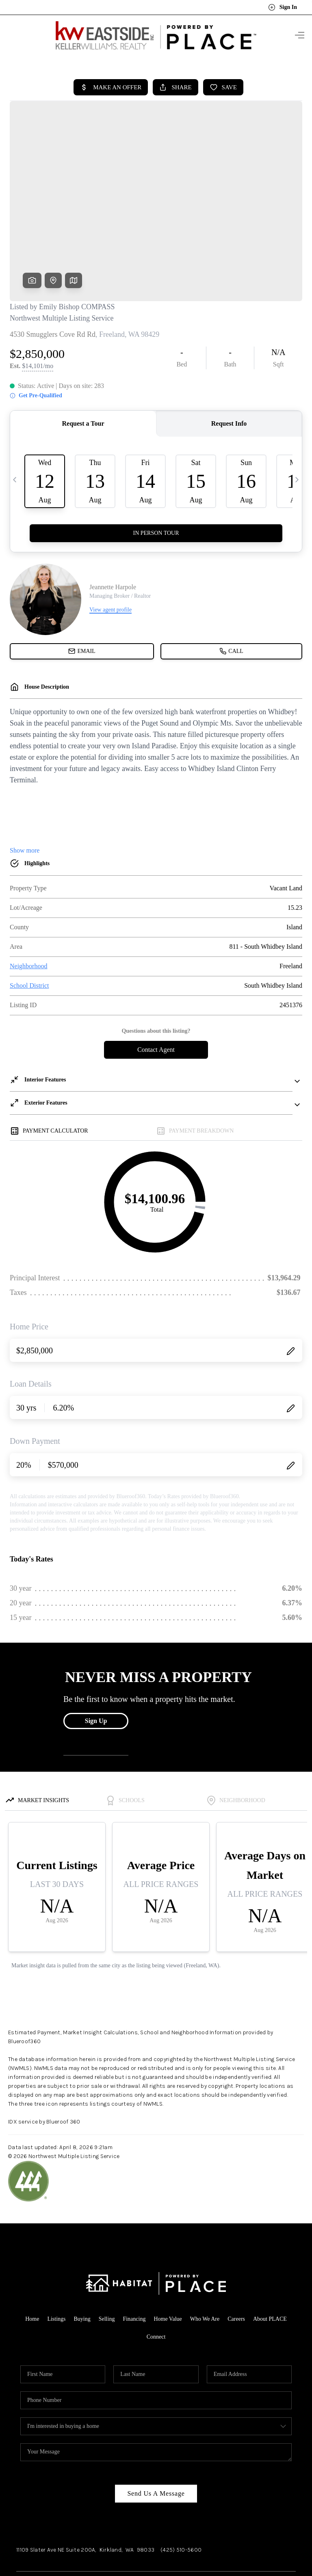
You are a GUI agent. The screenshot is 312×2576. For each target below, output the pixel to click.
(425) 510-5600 (181, 2484)
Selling (107, 2254)
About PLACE (270, 2254)
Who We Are (204, 2254)
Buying (82, 2254)
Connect (156, 2271)
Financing (134, 2254)
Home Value (168, 2254)
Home (32, 2254)
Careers (236, 2254)
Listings (56, 2254)
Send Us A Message (155, 2428)
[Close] (293, 2502)
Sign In (282, 7)
